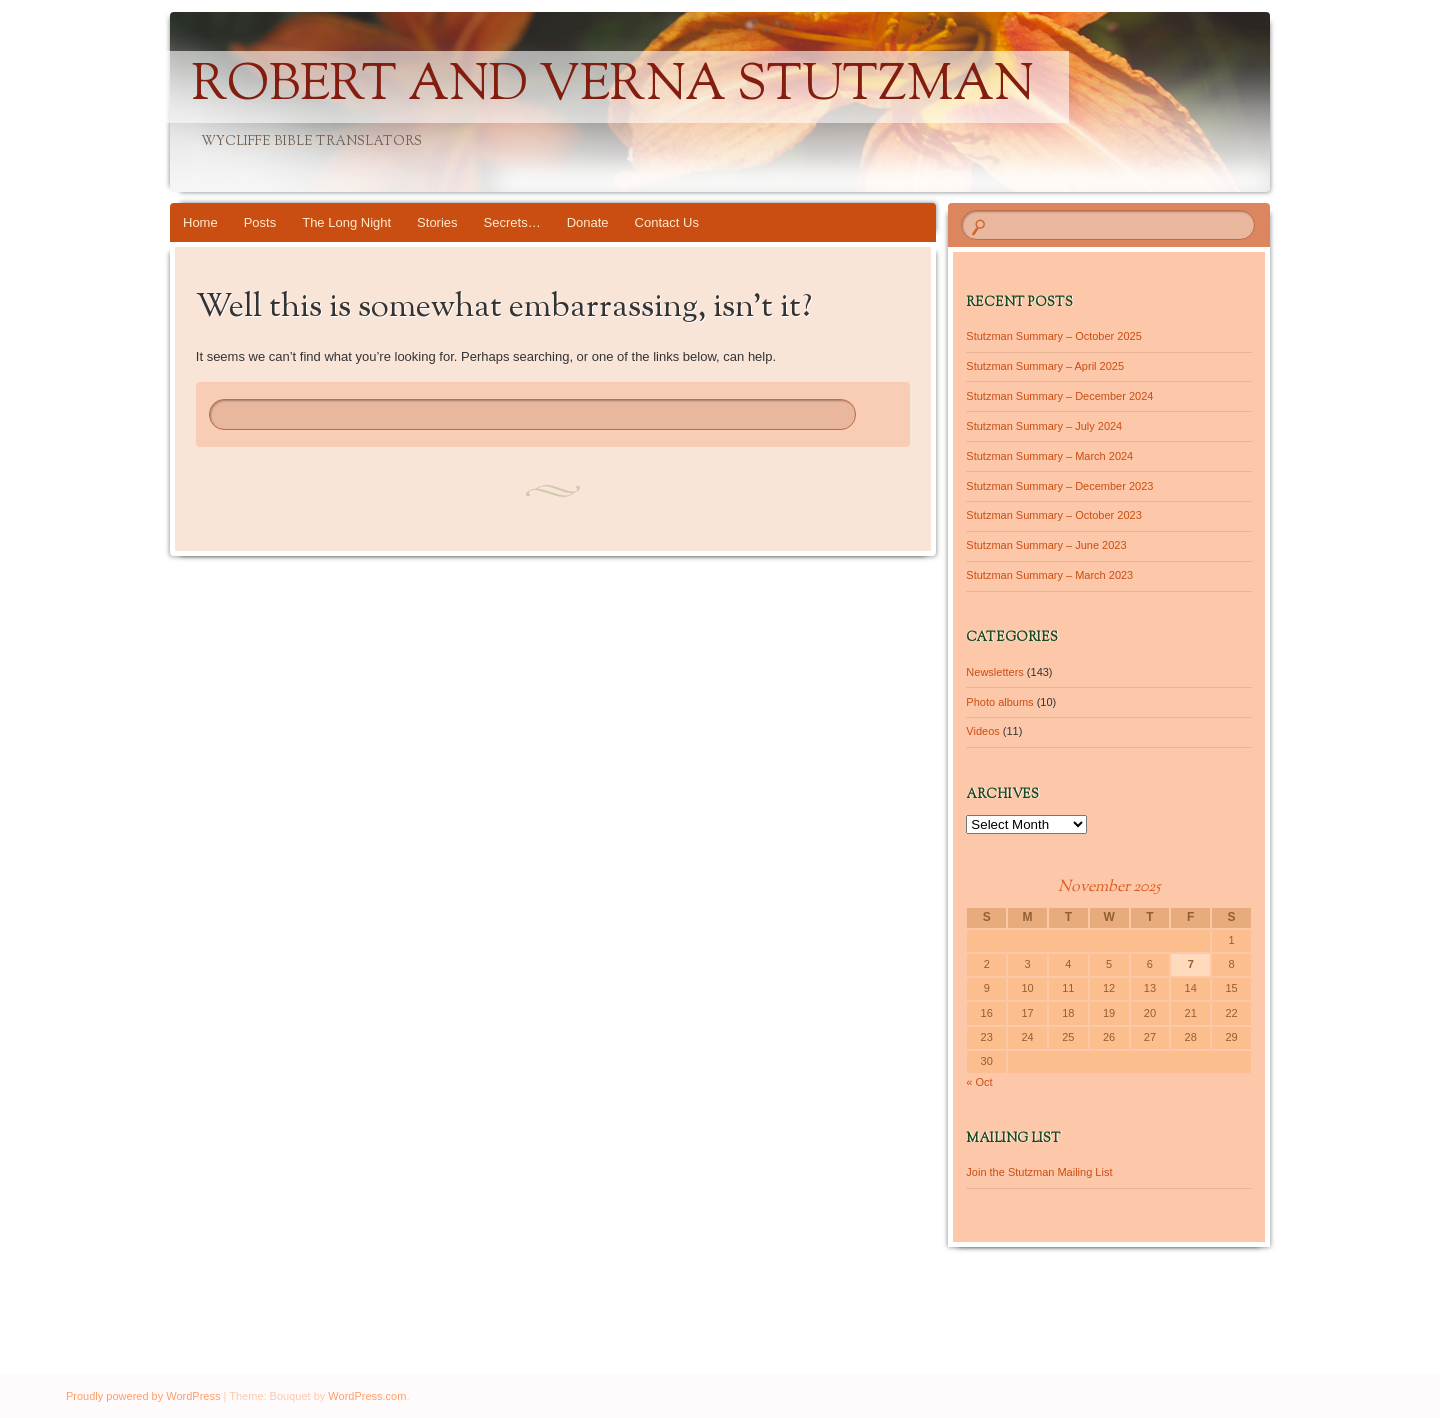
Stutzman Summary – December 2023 (1059, 486)
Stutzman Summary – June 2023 (1046, 545)
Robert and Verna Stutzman (613, 87)
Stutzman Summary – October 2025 (1053, 336)
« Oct (979, 1082)
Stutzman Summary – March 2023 (1049, 575)
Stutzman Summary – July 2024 (1044, 426)
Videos (982, 731)
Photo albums (999, 702)
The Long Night (346, 222)
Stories (437, 222)
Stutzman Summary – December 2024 (1059, 396)
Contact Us (667, 222)
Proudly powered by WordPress (143, 1396)
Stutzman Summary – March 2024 (1049, 456)
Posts (260, 222)
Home (200, 222)
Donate (588, 222)
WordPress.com (367, 1396)
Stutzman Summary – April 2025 (1045, 366)
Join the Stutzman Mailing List (1039, 1172)
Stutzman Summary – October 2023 (1053, 515)
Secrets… (512, 222)
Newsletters (994, 672)
